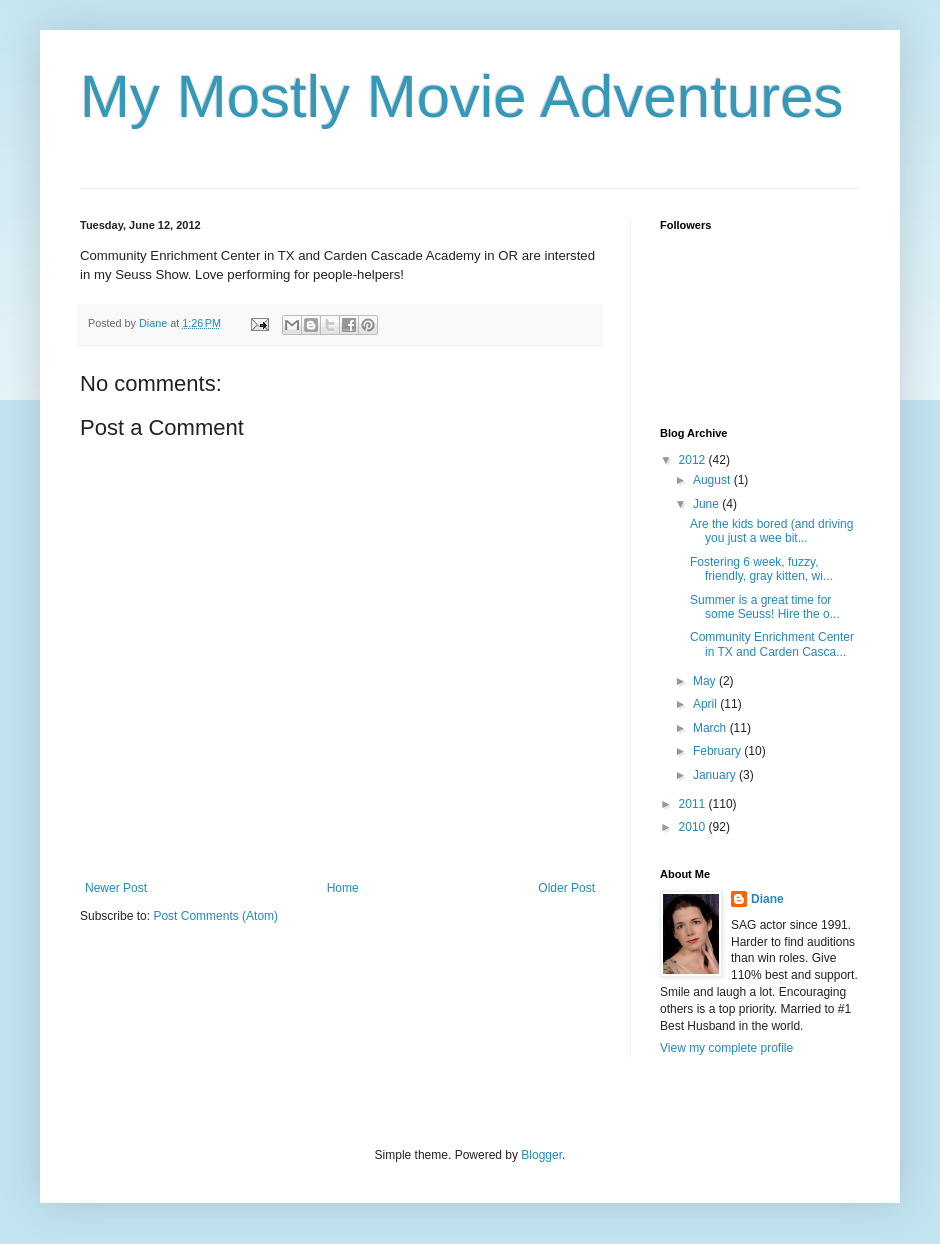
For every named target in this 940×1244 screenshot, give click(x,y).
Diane (767, 899)
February (718, 751)
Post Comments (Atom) (215, 916)
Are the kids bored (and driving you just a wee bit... (771, 531)
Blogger (541, 1155)
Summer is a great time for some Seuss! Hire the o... (765, 607)
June (707, 504)
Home (343, 888)
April (706, 704)
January (716, 775)
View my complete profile (726, 1048)
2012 (694, 460)
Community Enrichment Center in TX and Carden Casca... (772, 644)
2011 (694, 804)
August (713, 480)
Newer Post (116, 888)
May (706, 681)
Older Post (566, 888)
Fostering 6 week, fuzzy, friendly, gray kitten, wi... (761, 569)
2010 (694, 827)
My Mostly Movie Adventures (462, 96)
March (711, 728)
